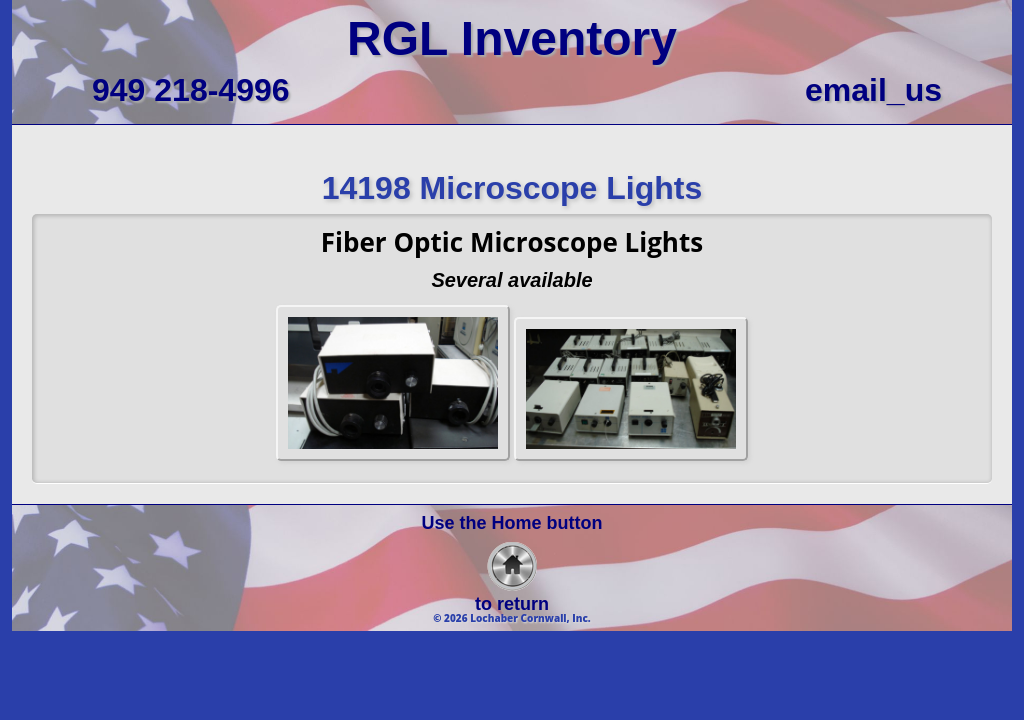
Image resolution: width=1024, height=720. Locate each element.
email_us (873, 90)
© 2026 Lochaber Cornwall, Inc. (512, 618)
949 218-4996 (191, 90)
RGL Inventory (512, 38)
